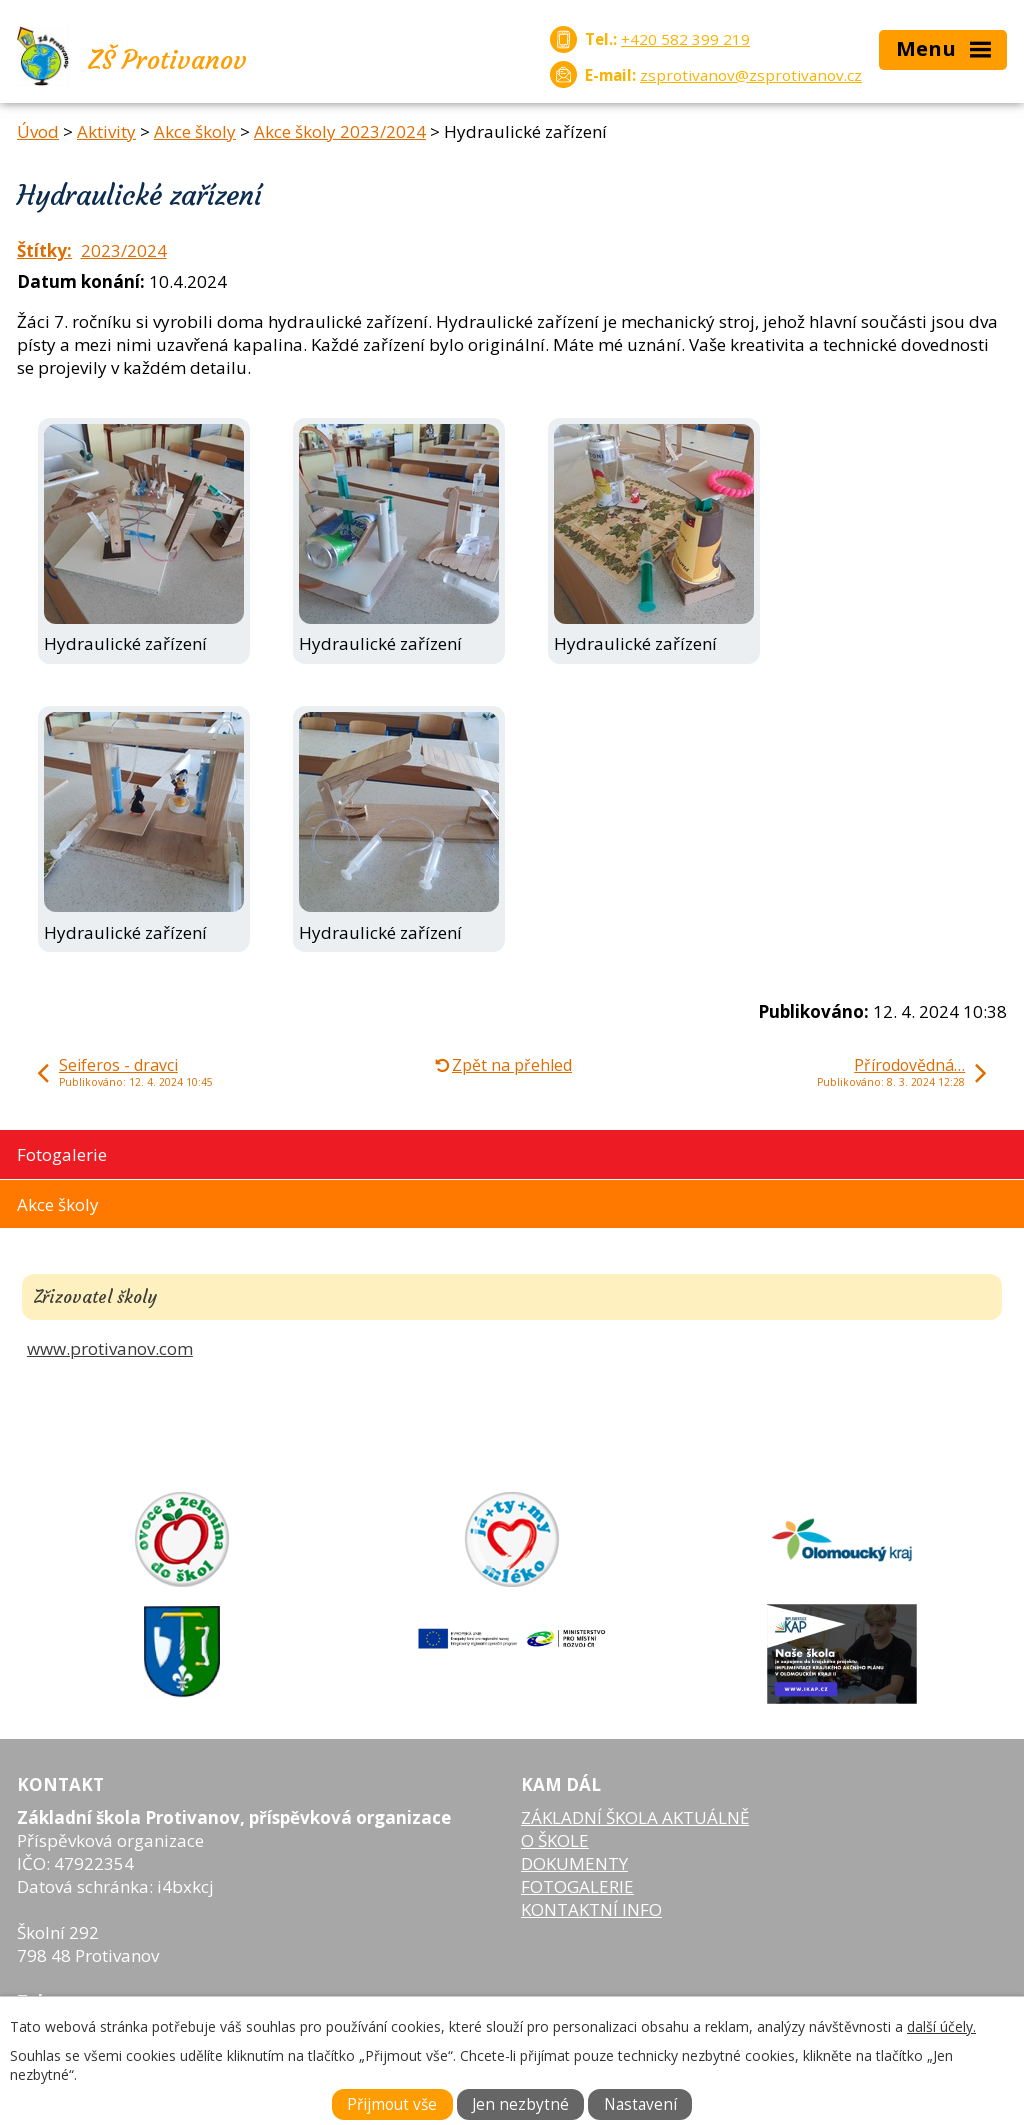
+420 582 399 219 (685, 39)
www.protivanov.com (110, 1348)
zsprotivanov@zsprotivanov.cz (751, 75)
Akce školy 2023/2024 (340, 131)
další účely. (941, 2026)
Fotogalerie (62, 1154)
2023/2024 (124, 250)
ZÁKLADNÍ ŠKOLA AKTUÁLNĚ (635, 1817)
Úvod (38, 131)
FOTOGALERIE (577, 1886)
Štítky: (44, 250)
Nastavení (640, 2104)
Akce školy (195, 131)
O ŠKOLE (555, 1840)
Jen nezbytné (520, 2104)
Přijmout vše (392, 2104)
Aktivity (106, 131)
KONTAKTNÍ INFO (591, 1909)
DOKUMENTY (574, 1863)
